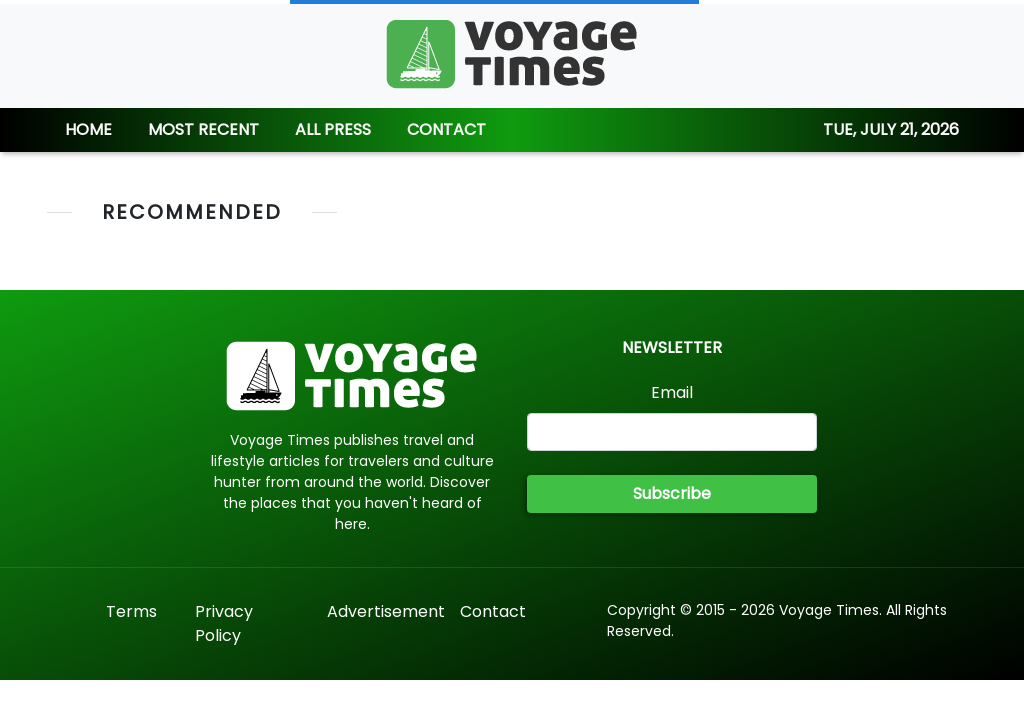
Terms (131, 611)
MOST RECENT (203, 129)
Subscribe (672, 493)
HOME (88, 129)
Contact (493, 611)
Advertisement (386, 611)
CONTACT (446, 129)
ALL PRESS (333, 129)
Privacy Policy (224, 623)
